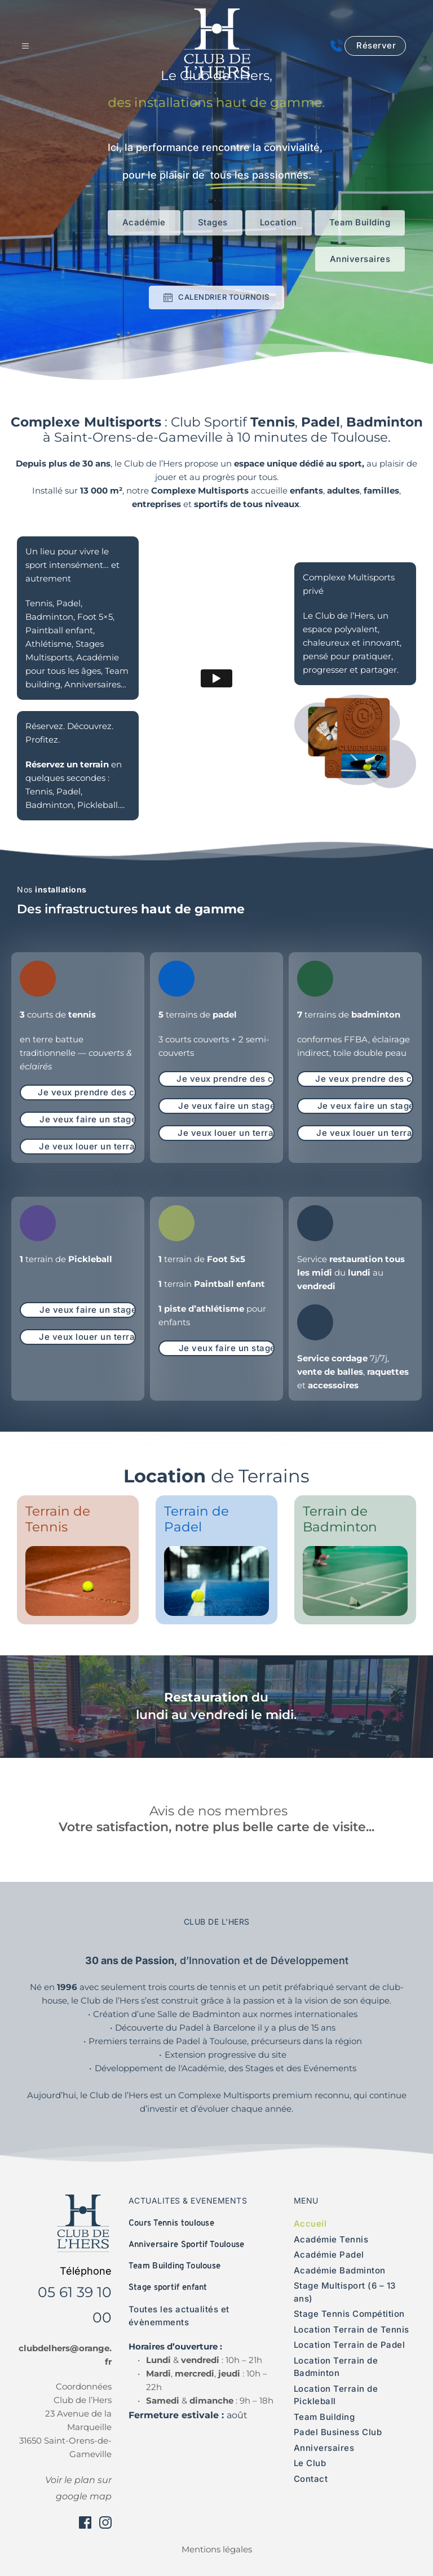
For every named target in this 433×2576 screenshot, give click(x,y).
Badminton (49, 805)
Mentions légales (217, 2549)
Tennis (38, 791)
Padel (68, 791)
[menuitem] (353, 2224)
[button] (31, 45)
